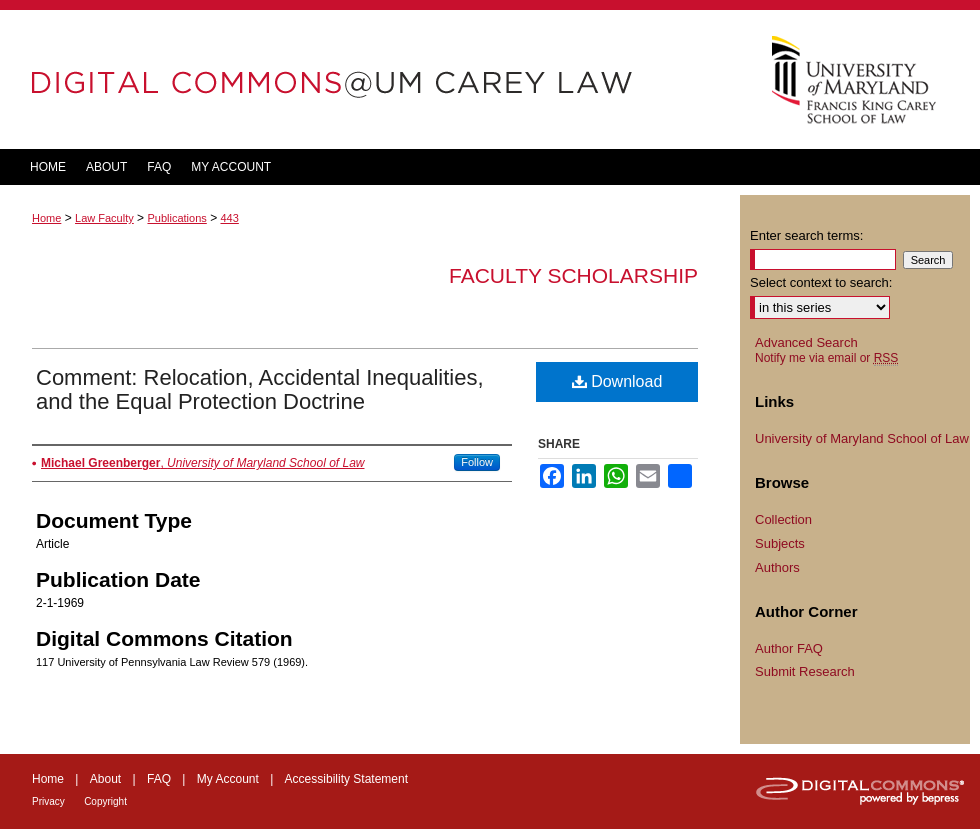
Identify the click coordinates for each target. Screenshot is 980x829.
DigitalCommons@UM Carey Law (370, 79)
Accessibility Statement (346, 779)
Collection (783, 519)
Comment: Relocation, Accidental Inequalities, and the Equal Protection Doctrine (260, 389)
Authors (777, 567)
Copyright (105, 801)
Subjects (780, 543)
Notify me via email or (826, 358)
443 (229, 218)
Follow (477, 462)
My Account (228, 779)
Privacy (48, 801)
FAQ (159, 779)
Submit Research (805, 671)
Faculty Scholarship (573, 275)
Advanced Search (806, 342)
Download (617, 381)
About (105, 779)
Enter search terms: (806, 235)
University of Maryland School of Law (862, 438)
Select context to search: (821, 282)
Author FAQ (789, 648)
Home (46, 218)
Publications (176, 218)
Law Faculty (104, 218)
